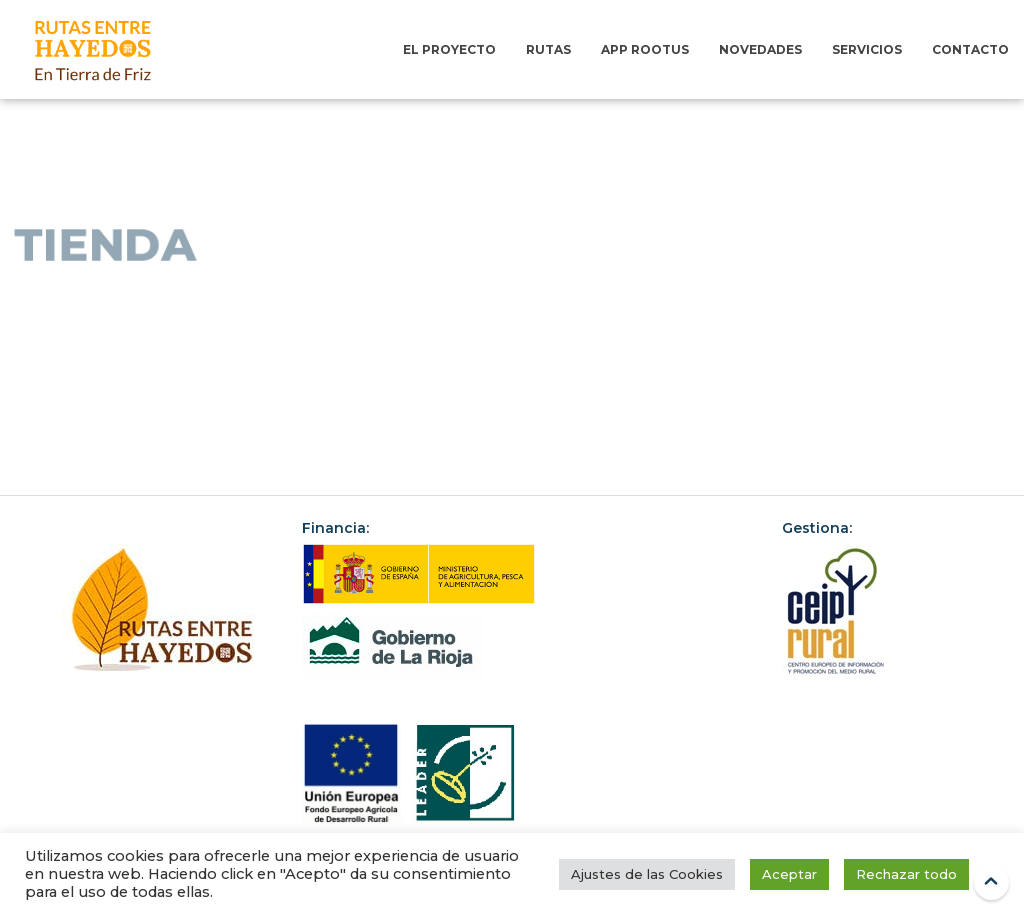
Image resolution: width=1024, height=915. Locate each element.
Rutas (548, 49)
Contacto (970, 49)
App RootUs (645, 49)
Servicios (867, 49)
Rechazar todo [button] (906, 874)
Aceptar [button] (789, 874)
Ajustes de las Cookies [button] (647, 874)
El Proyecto (449, 49)
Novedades (760, 49)
